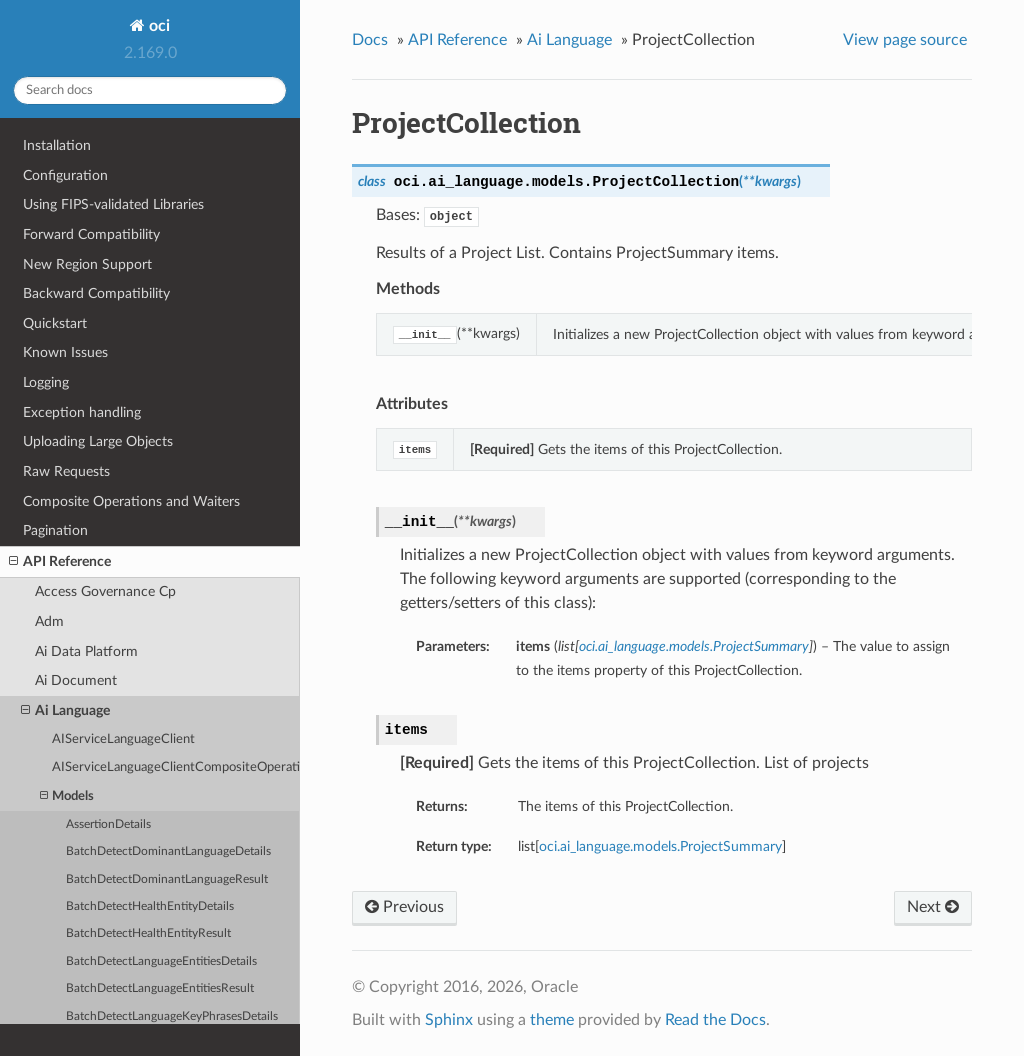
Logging (46, 382)
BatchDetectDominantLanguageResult (167, 879)
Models (67, 796)
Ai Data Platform (86, 651)
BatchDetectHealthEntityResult (148, 933)
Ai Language (65, 711)
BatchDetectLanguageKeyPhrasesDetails (172, 1016)
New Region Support (87, 264)
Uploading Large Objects (98, 441)
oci (157, 26)
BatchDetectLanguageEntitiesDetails (161, 961)
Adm (49, 621)
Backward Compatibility (96, 293)
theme (552, 1020)
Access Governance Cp (105, 591)
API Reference (60, 562)
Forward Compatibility (91, 234)
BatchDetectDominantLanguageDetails (168, 851)
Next (933, 907)
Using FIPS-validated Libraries (113, 204)
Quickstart (55, 323)
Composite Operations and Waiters (131, 501)
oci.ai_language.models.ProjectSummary (660, 846)
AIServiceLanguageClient (123, 739)
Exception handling (82, 412)
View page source (905, 40)
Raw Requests (66, 471)
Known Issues (65, 352)
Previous (404, 907)
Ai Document (76, 680)
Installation (57, 145)
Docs (370, 40)
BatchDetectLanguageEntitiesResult (160, 988)
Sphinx (449, 1020)
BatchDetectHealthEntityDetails (150, 906)
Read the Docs (715, 1020)
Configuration (65, 175)
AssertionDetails (108, 824)
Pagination (55, 530)
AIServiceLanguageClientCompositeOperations (176, 767)
